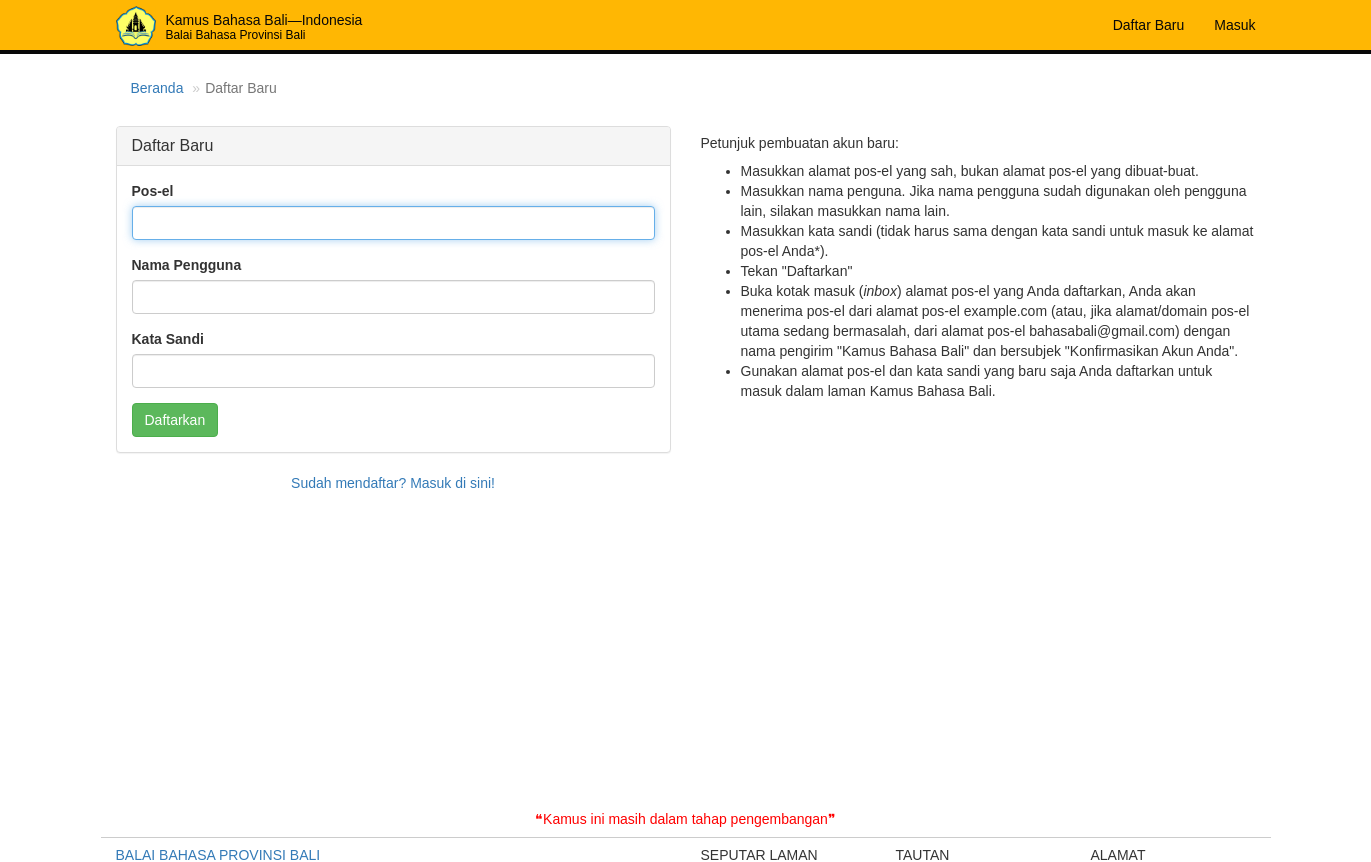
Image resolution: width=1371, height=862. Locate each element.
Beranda (157, 88)
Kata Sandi (168, 339)
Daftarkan (175, 420)
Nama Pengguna (187, 265)
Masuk (1234, 25)
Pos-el (153, 191)
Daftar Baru (1149, 25)
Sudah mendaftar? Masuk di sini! (393, 483)
